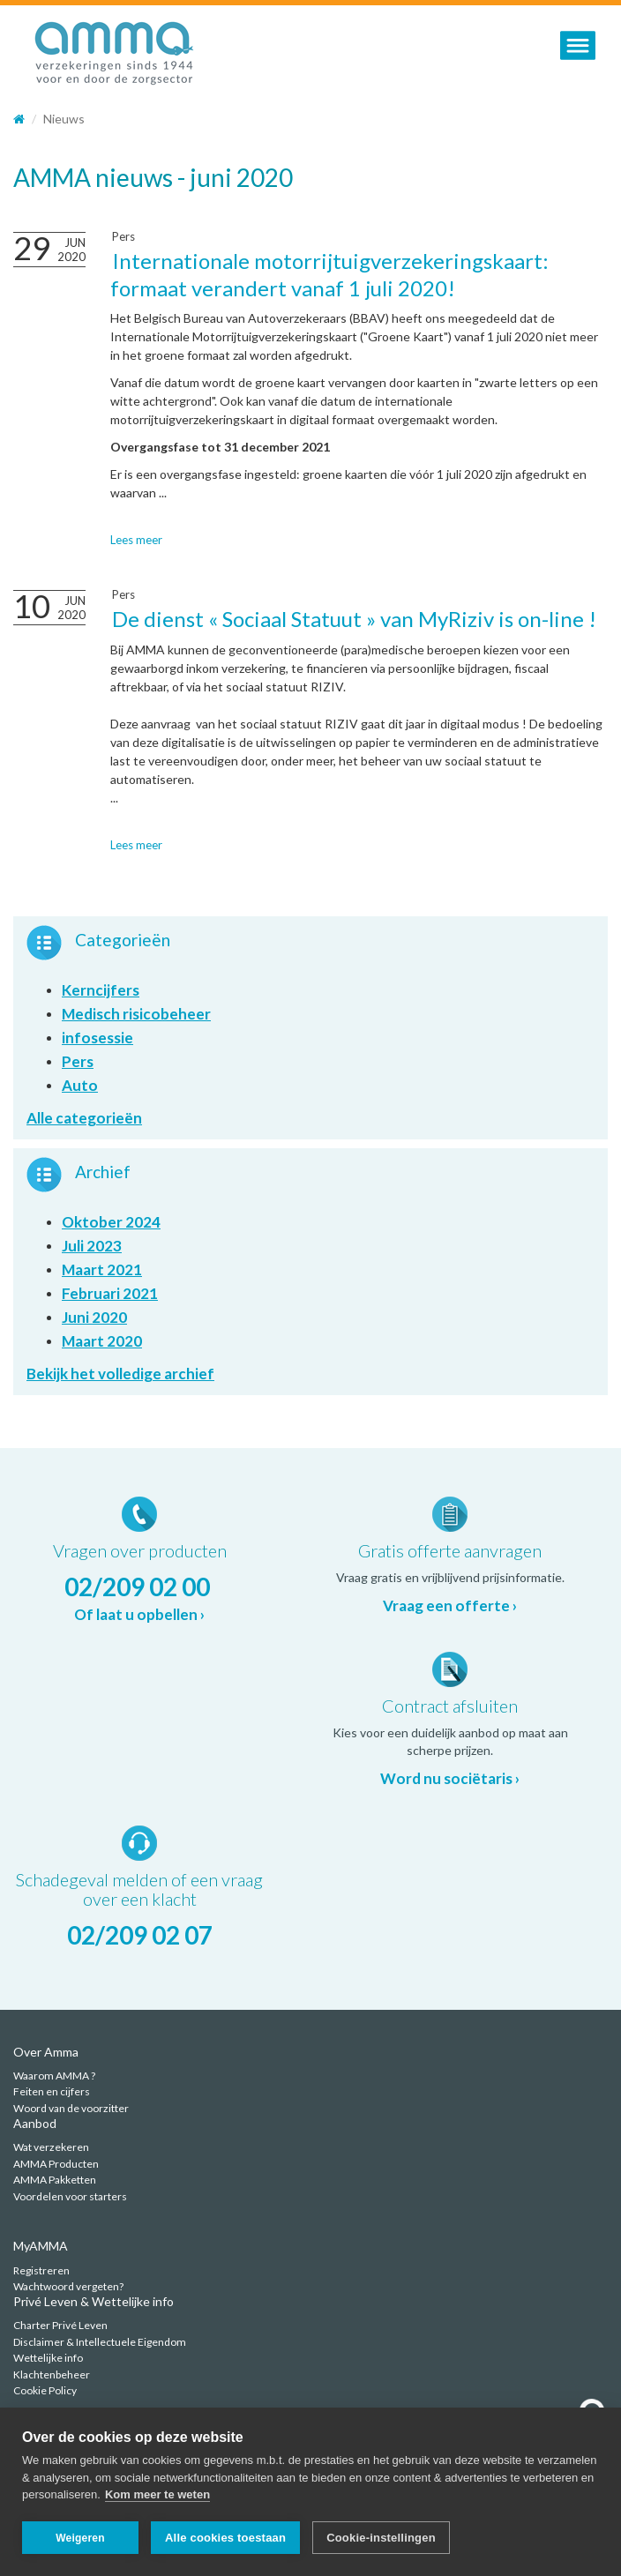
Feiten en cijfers (51, 2091)
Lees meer (136, 540)
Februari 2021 (110, 1293)
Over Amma (46, 2051)
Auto (80, 1085)
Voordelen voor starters (70, 2196)
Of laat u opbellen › (139, 1614)
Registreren (41, 2270)
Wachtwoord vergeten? (68, 2286)
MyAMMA (40, 2245)
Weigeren (80, 2538)
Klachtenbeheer (51, 2374)
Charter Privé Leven (60, 2325)
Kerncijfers (100, 990)
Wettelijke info (48, 2357)
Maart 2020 (102, 1341)
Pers (123, 236)
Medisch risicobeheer (136, 1013)
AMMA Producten (56, 2163)
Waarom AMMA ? (54, 2075)
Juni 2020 (94, 1317)
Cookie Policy (45, 2390)
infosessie (97, 1037)
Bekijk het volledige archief (120, 1373)
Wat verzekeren (51, 2147)
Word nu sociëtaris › (450, 1778)
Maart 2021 (102, 1269)
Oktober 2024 (111, 1222)
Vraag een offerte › (450, 1605)
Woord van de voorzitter (71, 2108)
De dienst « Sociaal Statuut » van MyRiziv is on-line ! (354, 618)
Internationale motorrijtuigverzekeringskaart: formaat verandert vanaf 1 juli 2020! (329, 274)
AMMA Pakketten (54, 2179)
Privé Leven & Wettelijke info (93, 2301)
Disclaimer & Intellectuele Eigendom (99, 2341)
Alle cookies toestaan (225, 2537)
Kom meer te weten (157, 2495)
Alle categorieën (84, 1118)
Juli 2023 (92, 1245)
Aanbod (34, 2123)
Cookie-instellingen (381, 2537)
